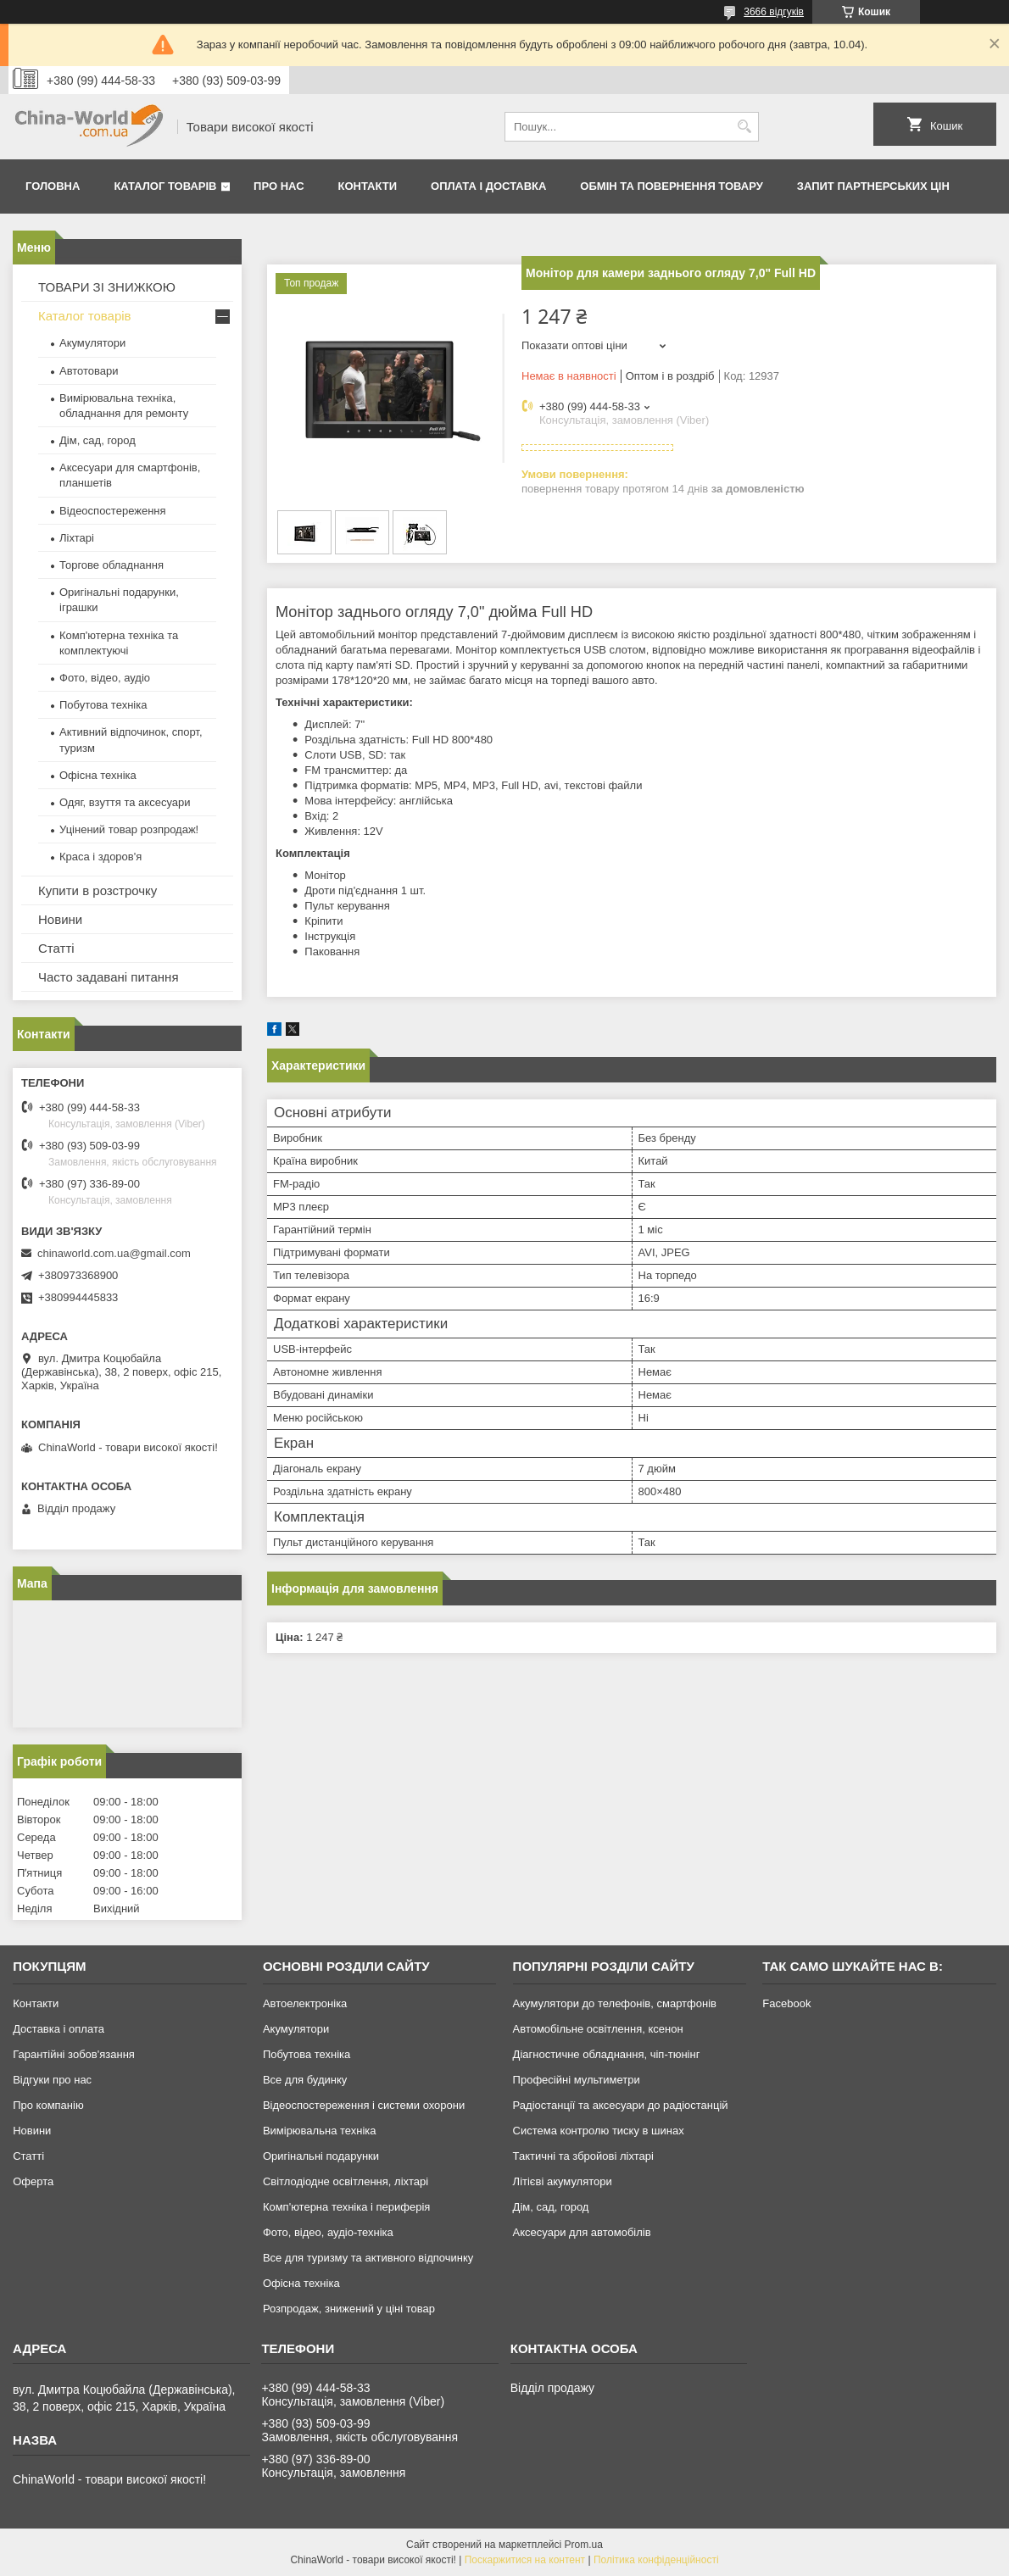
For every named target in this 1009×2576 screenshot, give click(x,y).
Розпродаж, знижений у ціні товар (349, 2308)
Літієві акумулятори (562, 2181)
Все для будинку (305, 2079)
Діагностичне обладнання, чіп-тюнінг (606, 2054)
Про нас (279, 186)
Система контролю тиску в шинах (598, 2130)
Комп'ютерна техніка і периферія (347, 2206)
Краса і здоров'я (100, 856)
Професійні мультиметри (576, 2079)
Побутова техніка (103, 704)
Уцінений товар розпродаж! (128, 829)
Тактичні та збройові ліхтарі (583, 2156)
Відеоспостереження (112, 510)
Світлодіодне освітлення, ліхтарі (345, 2181)
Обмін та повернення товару (671, 186)
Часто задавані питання (108, 977)
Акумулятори (92, 343)
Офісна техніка (98, 775)
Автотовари (89, 370)
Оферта (33, 2181)
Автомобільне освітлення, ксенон (598, 2028)
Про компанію (48, 2105)
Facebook (786, 2003)
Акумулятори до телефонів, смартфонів (614, 2003)
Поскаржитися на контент (525, 2560)
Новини (60, 919)
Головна (52, 186)
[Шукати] (744, 127)
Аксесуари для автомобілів (582, 2232)
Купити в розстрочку (97, 890)
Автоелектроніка (305, 2003)
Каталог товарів (165, 186)
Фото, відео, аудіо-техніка (328, 2232)
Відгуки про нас (52, 2079)
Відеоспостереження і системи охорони (364, 2105)
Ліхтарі (76, 537)
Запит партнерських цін (873, 186)
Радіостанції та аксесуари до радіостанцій (620, 2105)
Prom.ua (584, 2545)
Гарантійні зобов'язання (74, 2054)
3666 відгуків (774, 12)
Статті (56, 948)
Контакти (368, 186)
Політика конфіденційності (656, 2560)
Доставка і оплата (58, 2028)
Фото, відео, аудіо (104, 677)
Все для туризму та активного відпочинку (368, 2257)
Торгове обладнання (111, 565)
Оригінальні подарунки (321, 2156)
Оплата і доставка (488, 186)
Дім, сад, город (97, 440)
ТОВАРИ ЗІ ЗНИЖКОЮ (107, 287)
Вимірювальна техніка (319, 2130)
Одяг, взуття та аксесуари (124, 802)
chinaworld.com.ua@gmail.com (114, 1253)
